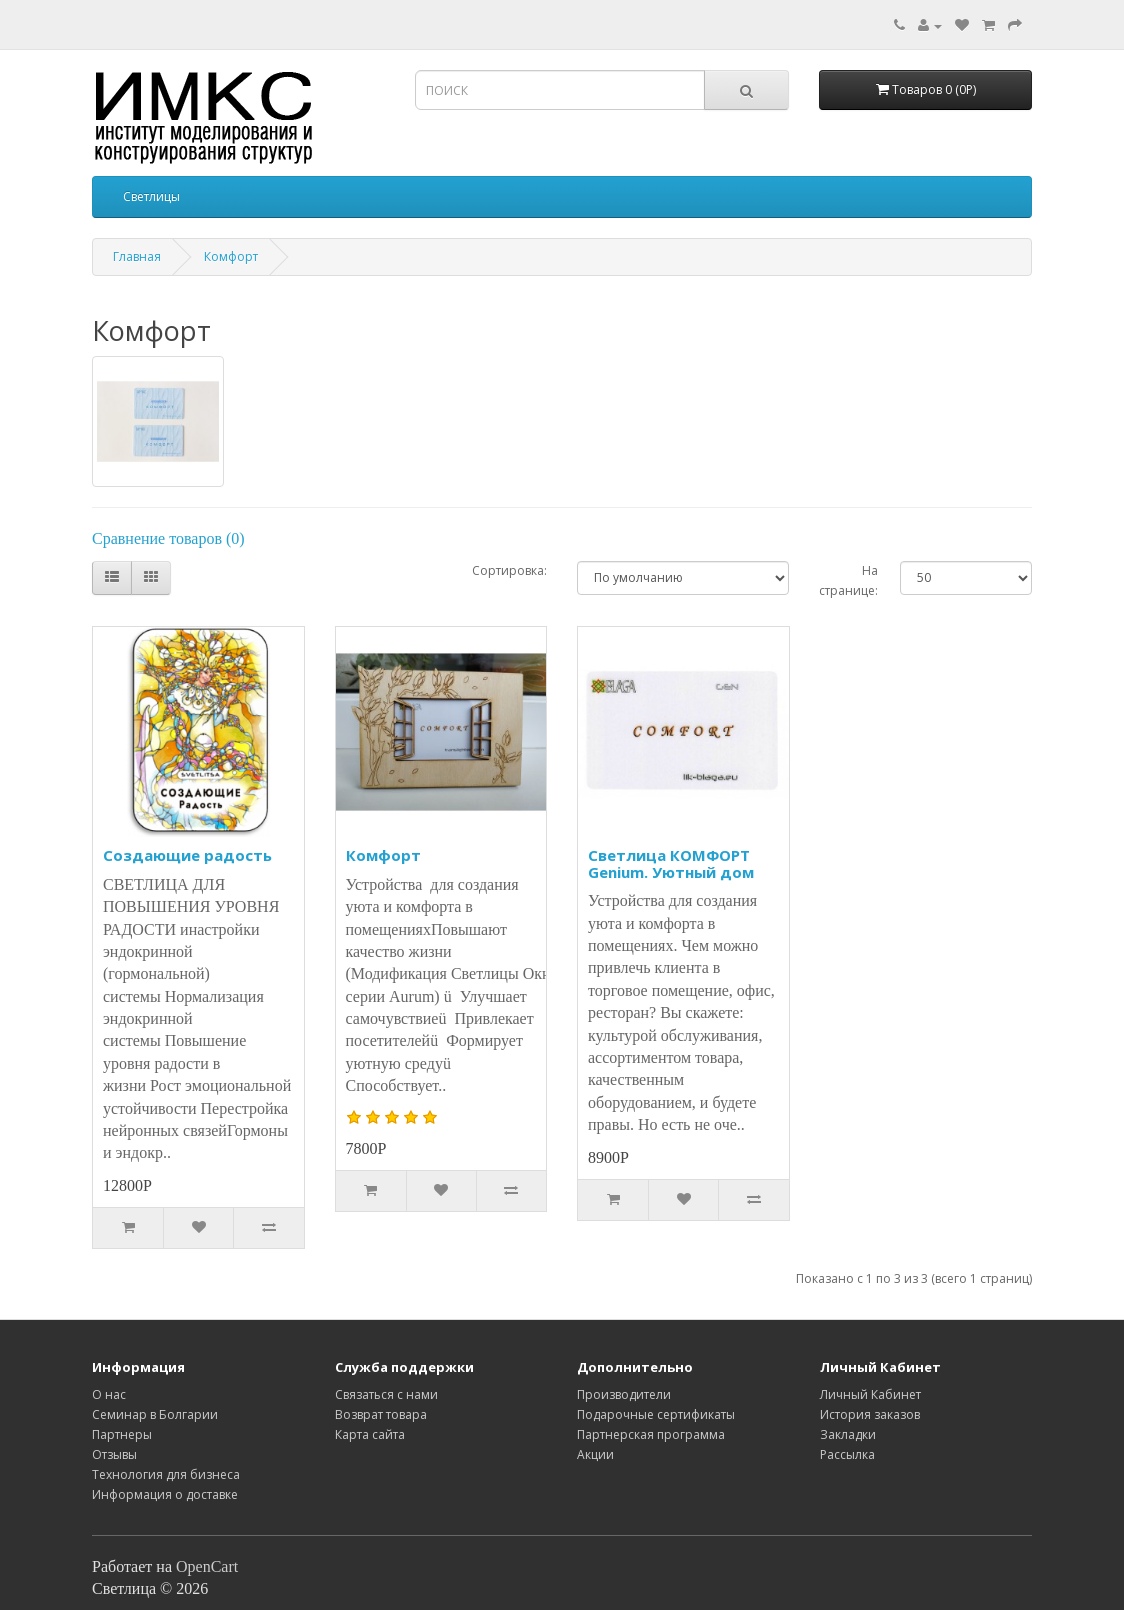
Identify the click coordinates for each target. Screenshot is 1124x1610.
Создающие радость (187, 855)
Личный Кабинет (870, 1394)
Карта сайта (370, 1434)
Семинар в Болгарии (155, 1414)
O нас (109, 1394)
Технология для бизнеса (166, 1474)
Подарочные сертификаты (656, 1414)
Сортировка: (509, 570)
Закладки (848, 1434)
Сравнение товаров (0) (168, 538)
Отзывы (114, 1454)
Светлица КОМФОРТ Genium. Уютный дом (671, 863)
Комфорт (231, 256)
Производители (624, 1394)
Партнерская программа (651, 1434)
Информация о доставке (165, 1494)
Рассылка (847, 1454)
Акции (595, 1454)
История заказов (870, 1414)
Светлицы (151, 196)
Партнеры (122, 1434)
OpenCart (207, 1566)
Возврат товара (381, 1414)
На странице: (848, 580)
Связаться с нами (386, 1394)
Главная (137, 256)
